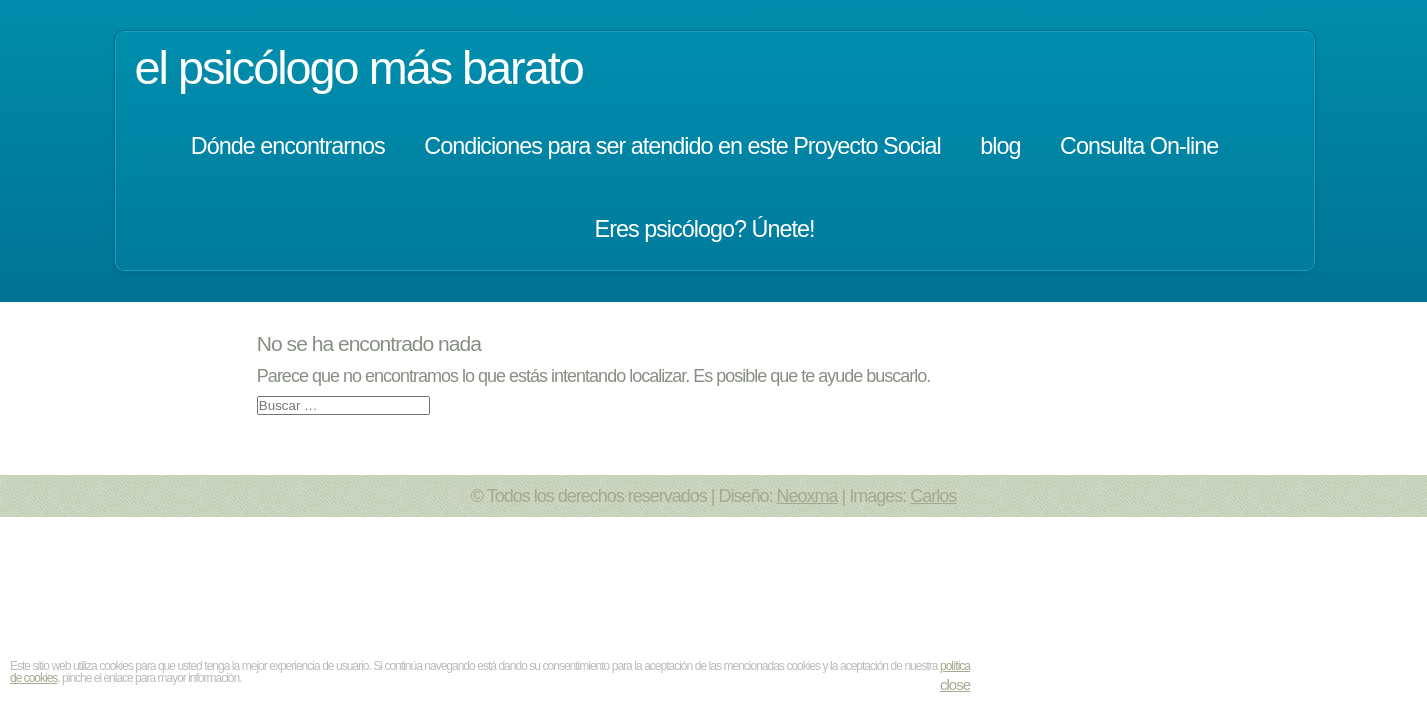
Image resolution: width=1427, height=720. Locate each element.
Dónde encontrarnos (288, 146)
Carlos (933, 496)
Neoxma (807, 496)
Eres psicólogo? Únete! (705, 229)
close (955, 684)
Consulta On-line (1139, 146)
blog (1000, 146)
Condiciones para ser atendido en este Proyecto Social (682, 146)
